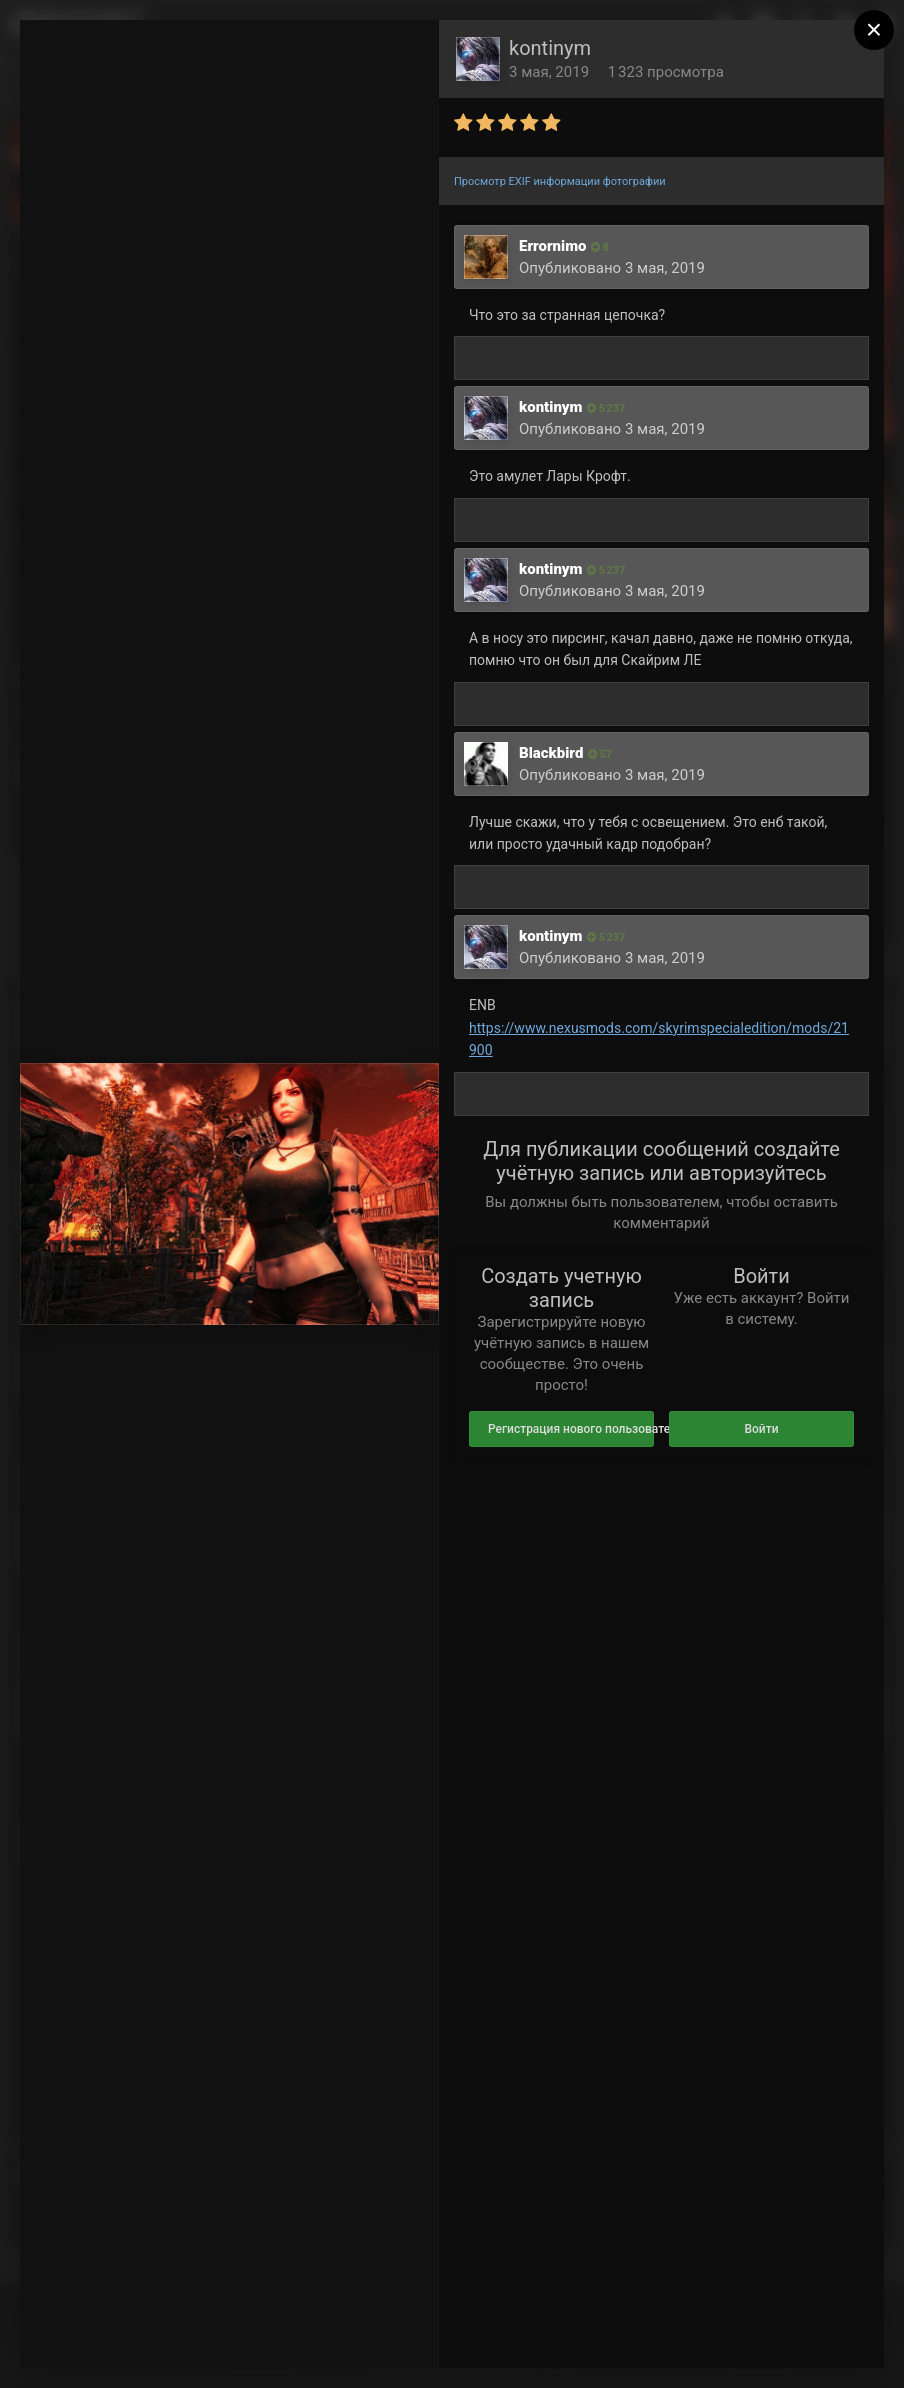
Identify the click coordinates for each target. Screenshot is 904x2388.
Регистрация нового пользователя (571, 1429)
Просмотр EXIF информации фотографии (560, 181)
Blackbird (551, 753)
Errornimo (553, 246)
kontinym (550, 48)
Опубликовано (612, 268)
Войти (761, 1429)
